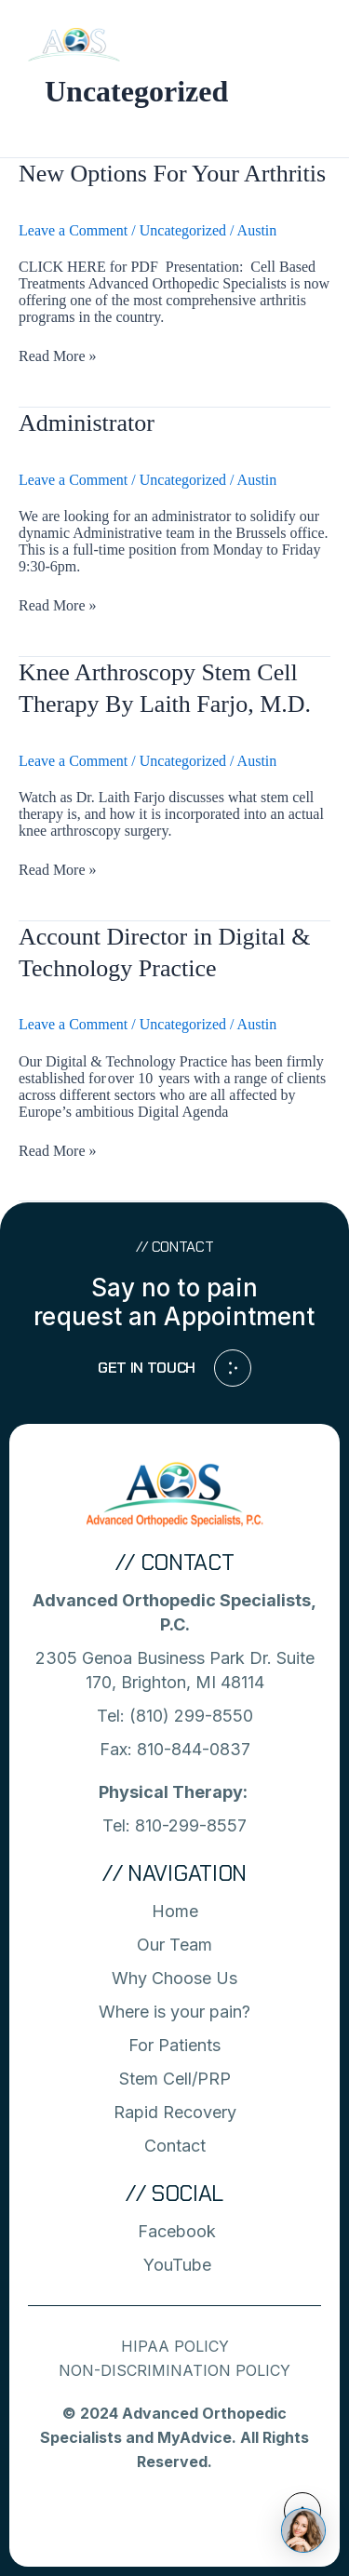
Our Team (174, 1944)
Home (175, 1911)
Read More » (58, 356)
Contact (175, 2145)
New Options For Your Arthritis (172, 173)
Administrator (86, 422)
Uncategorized (183, 230)
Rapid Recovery (175, 2112)
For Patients (174, 2045)
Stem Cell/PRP (175, 2078)
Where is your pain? (174, 2011)
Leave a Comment (73, 230)
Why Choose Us (174, 1978)
